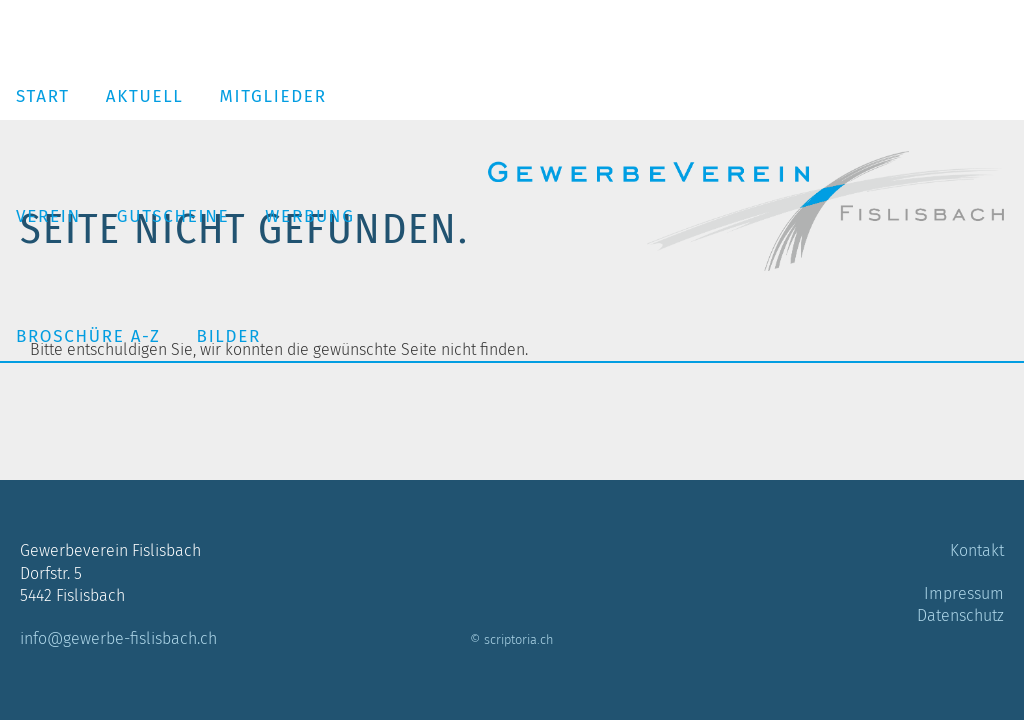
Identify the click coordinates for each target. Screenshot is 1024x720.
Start (43, 96)
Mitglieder (273, 96)
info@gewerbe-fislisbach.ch (118, 638)
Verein (48, 216)
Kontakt (977, 550)
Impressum (964, 593)
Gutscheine (173, 216)
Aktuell (145, 96)
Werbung (309, 216)
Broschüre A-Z (88, 336)
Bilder (229, 336)
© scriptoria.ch (511, 639)
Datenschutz (960, 615)
